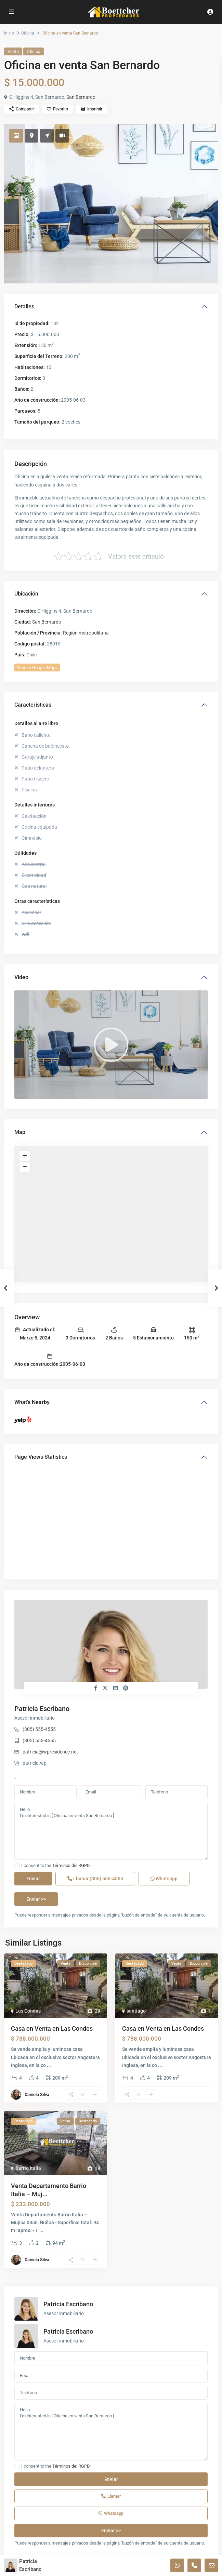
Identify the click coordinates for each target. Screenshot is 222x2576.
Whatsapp (164, 1878)
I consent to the (55, 1865)
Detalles (24, 306)
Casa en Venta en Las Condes (52, 2028)
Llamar (95, 1878)
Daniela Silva (37, 2094)
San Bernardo (80, 97)
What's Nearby (32, 1402)
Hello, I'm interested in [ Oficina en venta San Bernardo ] (111, 1831)
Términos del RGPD (71, 1865)
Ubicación (26, 593)
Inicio (9, 33)
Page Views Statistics (40, 1457)
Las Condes (28, 2011)
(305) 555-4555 (39, 1729)
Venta (13, 51)
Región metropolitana (86, 633)
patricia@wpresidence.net (50, 1751)
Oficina (27, 33)
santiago (136, 2011)
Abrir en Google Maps (37, 667)
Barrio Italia (28, 2168)
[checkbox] (16, 1865)
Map (19, 1132)
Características (32, 705)
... (49, 2065)
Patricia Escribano (41, 1709)
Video (21, 977)
